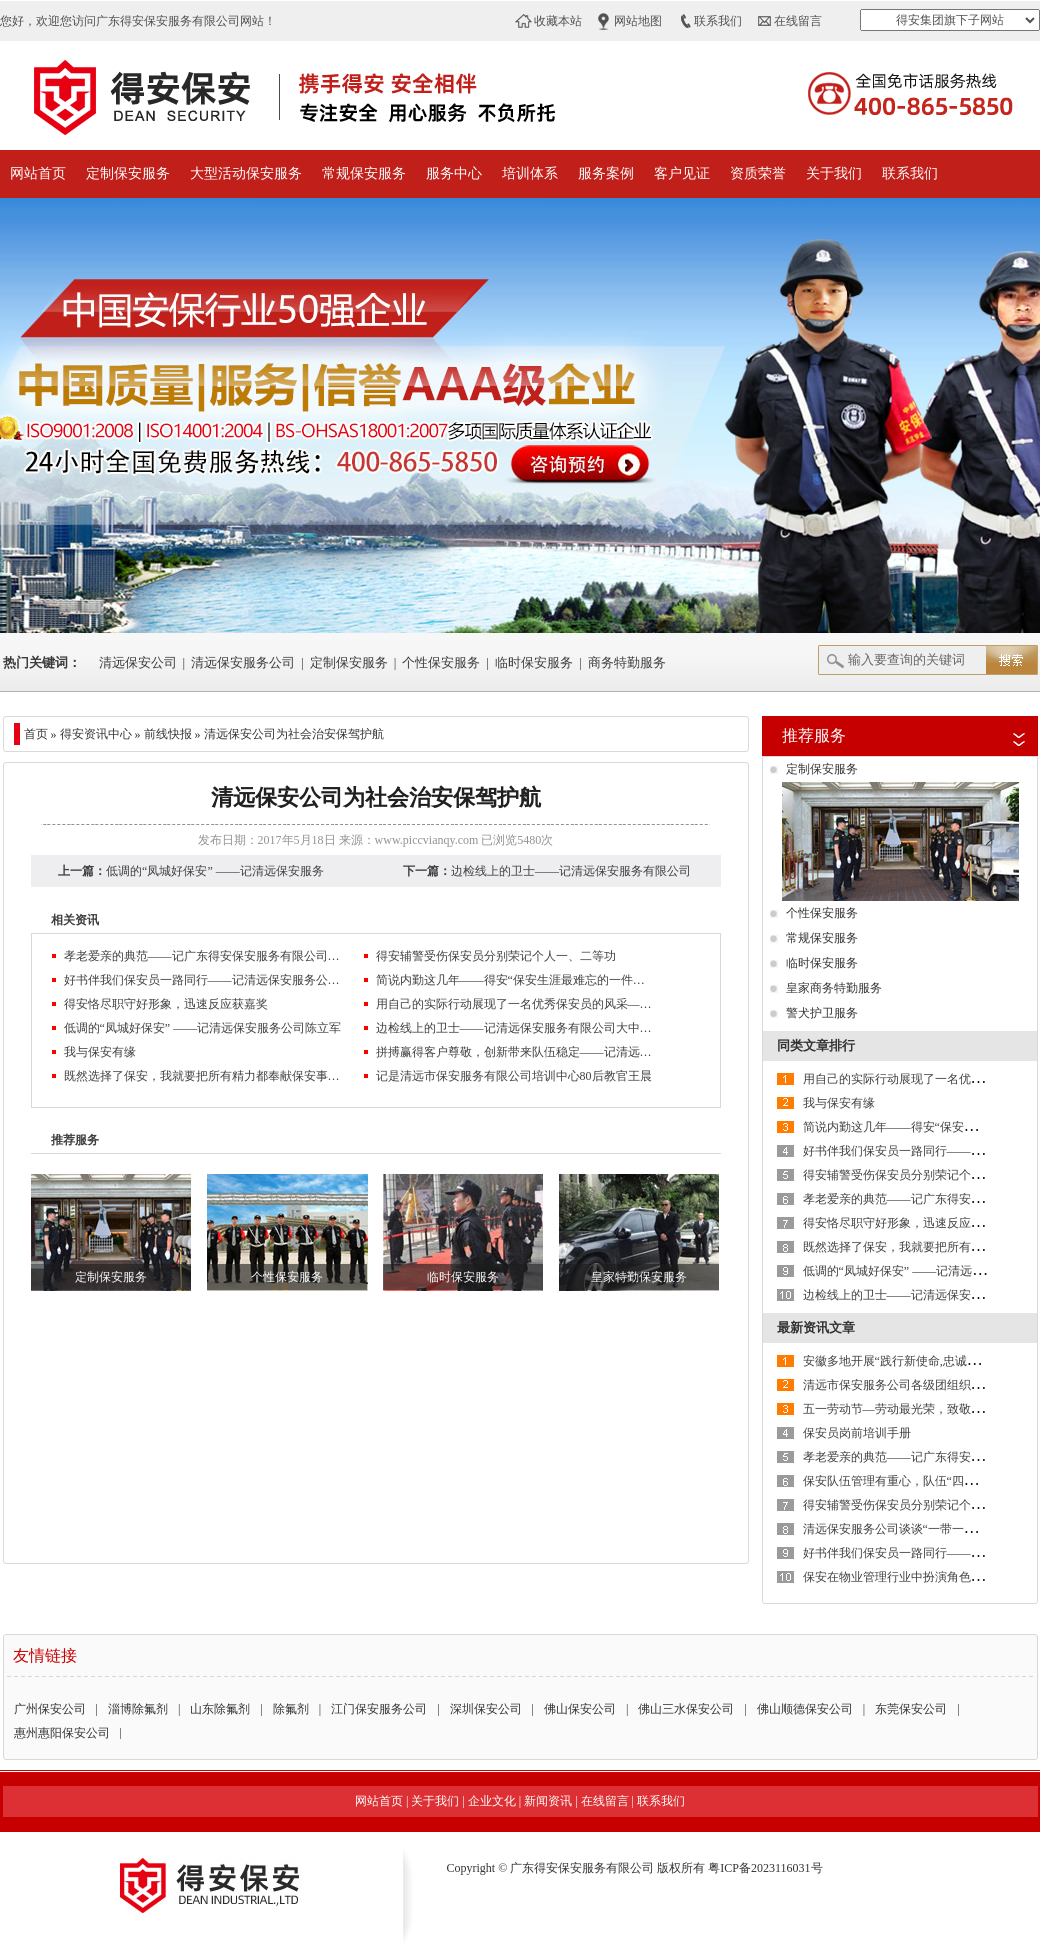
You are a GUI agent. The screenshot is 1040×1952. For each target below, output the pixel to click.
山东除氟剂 (220, 1709)
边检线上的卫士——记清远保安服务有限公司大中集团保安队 (516, 1028)
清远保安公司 (138, 662)
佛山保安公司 (580, 1709)
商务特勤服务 (627, 662)
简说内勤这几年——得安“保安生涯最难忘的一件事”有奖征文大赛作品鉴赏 (516, 980)
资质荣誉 (758, 173)
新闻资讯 (548, 1801)
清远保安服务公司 (243, 662)
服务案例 (606, 173)
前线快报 (168, 734)
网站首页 (38, 173)
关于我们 (834, 173)
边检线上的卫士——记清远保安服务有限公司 (571, 871)
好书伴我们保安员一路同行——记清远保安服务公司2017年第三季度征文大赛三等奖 (204, 980)
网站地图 (638, 21)
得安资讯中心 (96, 734)
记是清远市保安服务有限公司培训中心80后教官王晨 (514, 1076)
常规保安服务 (364, 173)
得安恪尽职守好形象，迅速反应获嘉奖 (166, 1004)
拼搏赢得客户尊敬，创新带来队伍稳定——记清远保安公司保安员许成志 (516, 1052)
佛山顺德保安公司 (805, 1709)
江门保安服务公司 (379, 1709)
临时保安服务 (534, 662)
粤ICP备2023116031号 (765, 1868)
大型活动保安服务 (246, 173)
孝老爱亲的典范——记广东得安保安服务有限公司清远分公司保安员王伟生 (204, 956)
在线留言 (798, 21)
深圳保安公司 (486, 1709)
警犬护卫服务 (822, 1013)
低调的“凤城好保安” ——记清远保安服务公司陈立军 (203, 1028)
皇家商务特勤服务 (834, 988)
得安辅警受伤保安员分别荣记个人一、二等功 (496, 956)
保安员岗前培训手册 (857, 1433)
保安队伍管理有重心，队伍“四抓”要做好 (910, 1481)
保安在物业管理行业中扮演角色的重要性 (911, 1577)
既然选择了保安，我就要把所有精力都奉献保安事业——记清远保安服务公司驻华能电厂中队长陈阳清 (204, 1076)
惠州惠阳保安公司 (62, 1733)
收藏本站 (558, 21)
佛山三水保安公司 (686, 1709)
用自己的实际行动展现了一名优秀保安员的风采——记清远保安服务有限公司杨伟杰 (516, 1004)
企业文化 (492, 1801)
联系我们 (718, 21)
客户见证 (682, 173)
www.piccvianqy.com (427, 840)
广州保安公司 (50, 1709)
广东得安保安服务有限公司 (582, 1868)
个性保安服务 (441, 662)
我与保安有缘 (100, 1052)
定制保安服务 (128, 173)
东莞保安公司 (911, 1709)
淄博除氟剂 (138, 1709)
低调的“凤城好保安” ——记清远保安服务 (215, 871)
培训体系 (530, 173)
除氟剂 (291, 1709)
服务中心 (454, 173)
